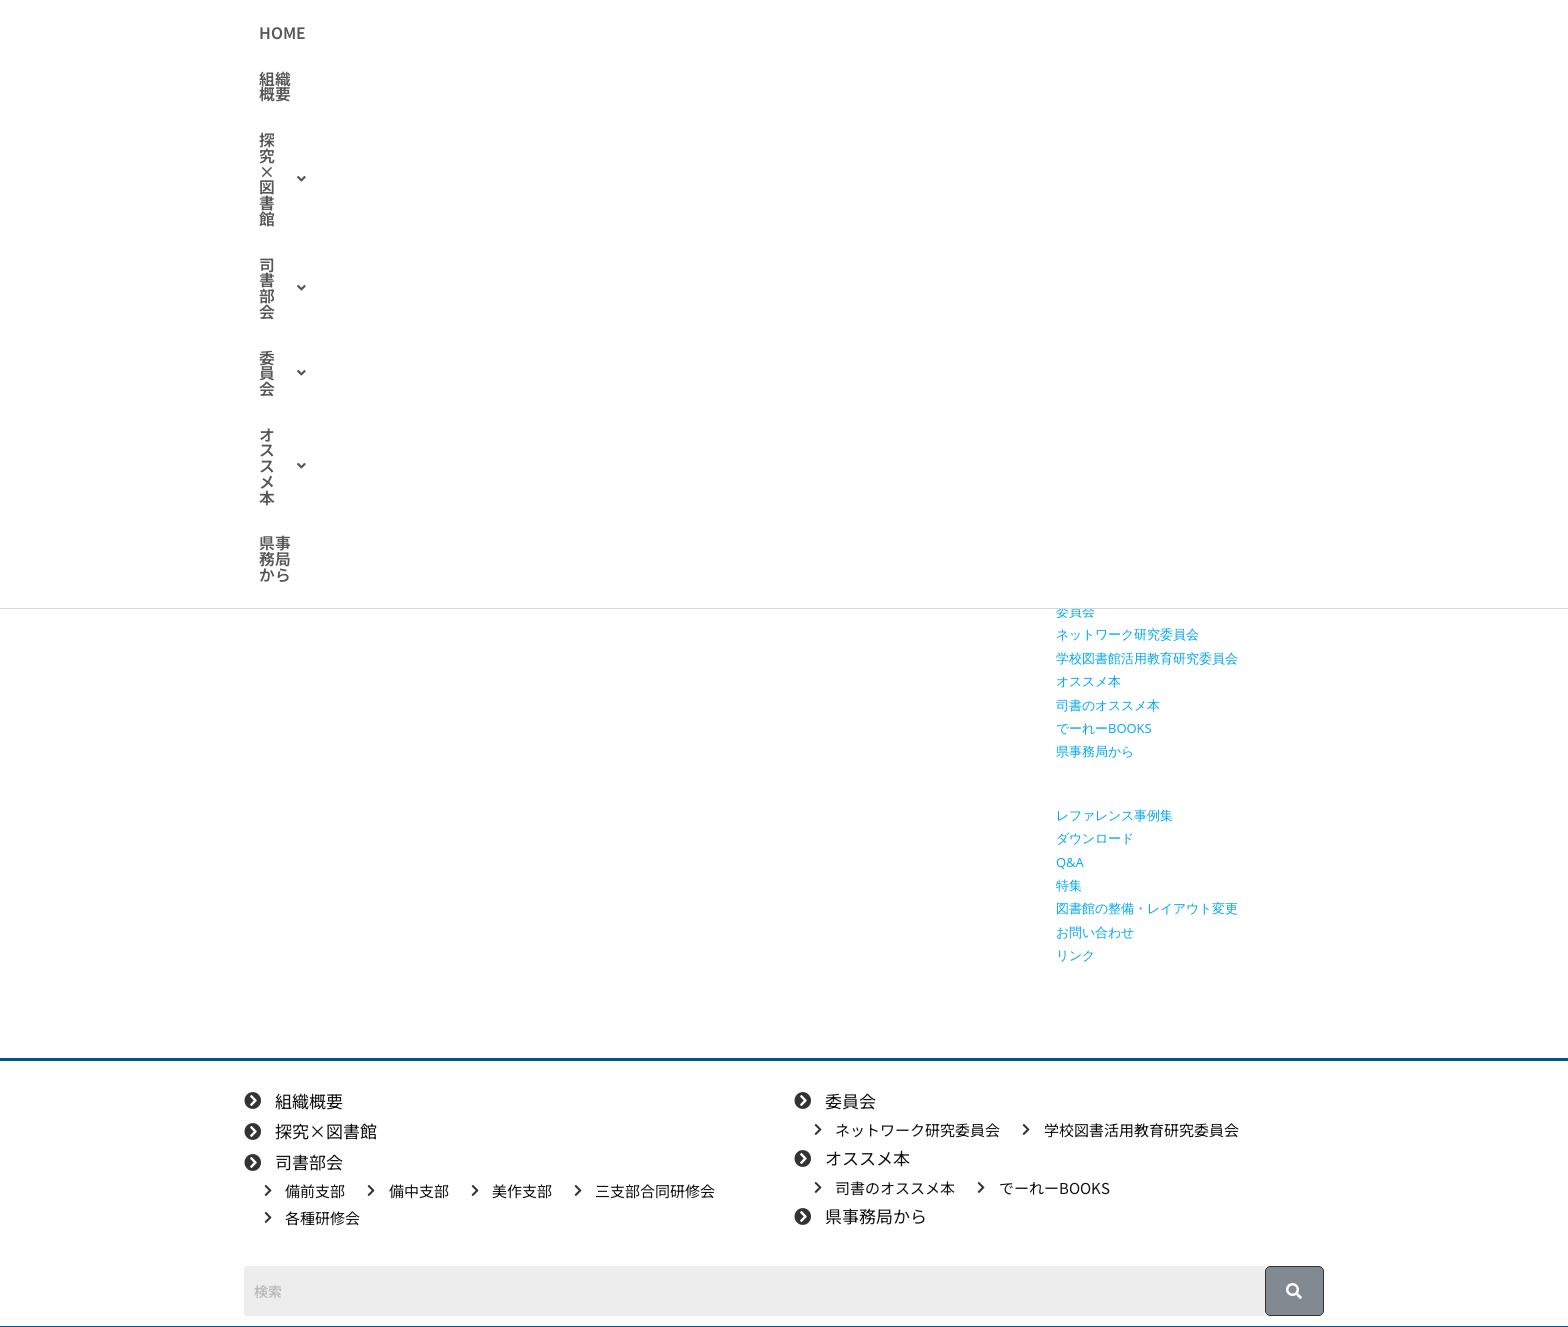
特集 (1069, 885)
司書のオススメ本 (1108, 705)
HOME (446, 33)
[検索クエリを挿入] (1195, 236)
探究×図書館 (642, 33)
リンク (1075, 955)
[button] (642, 33)
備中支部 (1082, 518)
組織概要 (528, 33)
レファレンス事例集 (1114, 815)
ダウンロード (1095, 838)
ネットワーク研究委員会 (1127, 634)
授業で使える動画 (1108, 401)
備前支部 (1082, 494)
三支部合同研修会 (1108, 564)
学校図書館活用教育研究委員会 (1147, 658)
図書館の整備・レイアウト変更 (1147, 908)
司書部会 (766, 33)
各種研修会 (448, 309)
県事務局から (1099, 33)
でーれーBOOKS (1104, 728)
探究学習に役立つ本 (1114, 447)
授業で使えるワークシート (1134, 377)
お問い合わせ (1095, 932)
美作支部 (1082, 541)
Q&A (1070, 862)
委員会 (868, 33)
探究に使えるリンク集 (1121, 424)
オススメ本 (977, 33)
